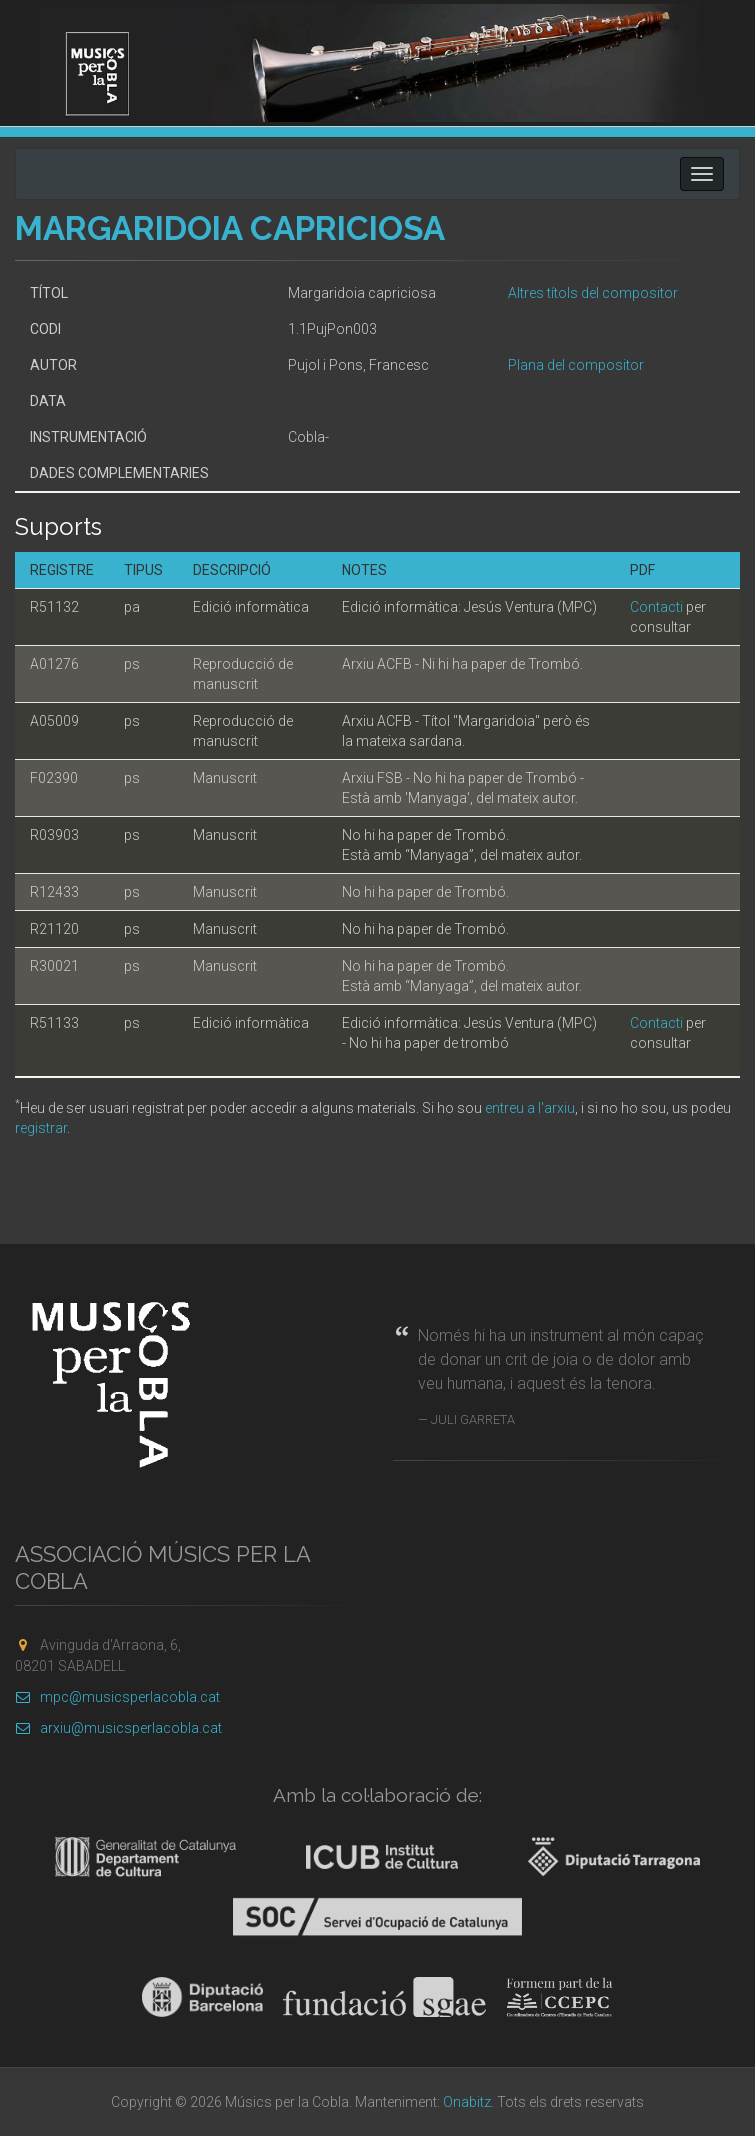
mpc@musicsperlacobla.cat (117, 1697)
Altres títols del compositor (593, 293)
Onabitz (467, 2102)
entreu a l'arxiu (530, 1108)
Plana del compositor (576, 365)
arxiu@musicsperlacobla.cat (118, 1728)
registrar (41, 1128)
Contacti (656, 607)
